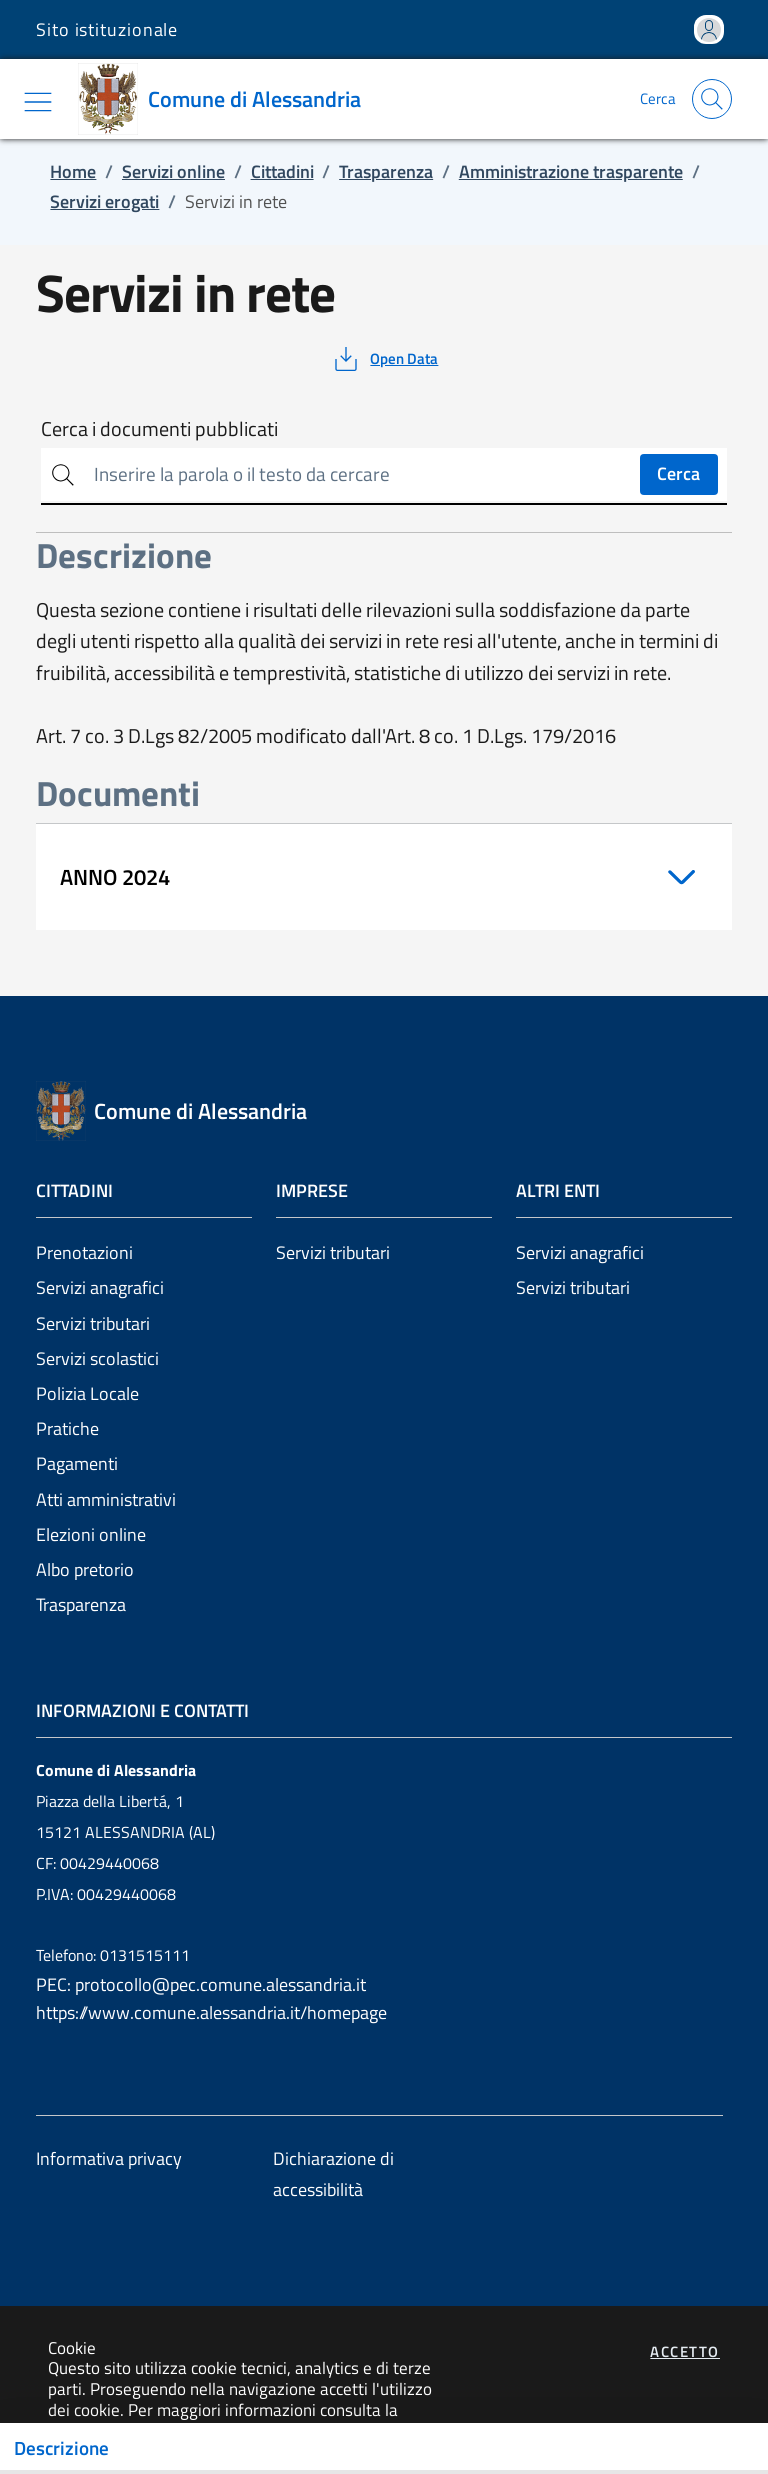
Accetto (685, 2351)
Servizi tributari (93, 1323)
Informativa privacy (109, 2158)
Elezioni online (91, 1534)
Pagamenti (77, 1463)
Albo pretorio (85, 1569)
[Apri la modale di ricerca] (712, 99)
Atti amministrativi (106, 1499)
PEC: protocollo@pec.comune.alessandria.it (201, 1984)
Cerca (678, 473)
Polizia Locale (87, 1393)
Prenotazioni (84, 1252)
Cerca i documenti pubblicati (159, 429)
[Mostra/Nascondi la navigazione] (38, 102)
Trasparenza (81, 1604)
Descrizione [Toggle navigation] (61, 2448)
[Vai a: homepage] (226, 99)
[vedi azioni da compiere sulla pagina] (384, 359)
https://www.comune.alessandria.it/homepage (211, 2012)
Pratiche (67, 1428)
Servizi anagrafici (100, 1287)
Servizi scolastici (97, 1358)
